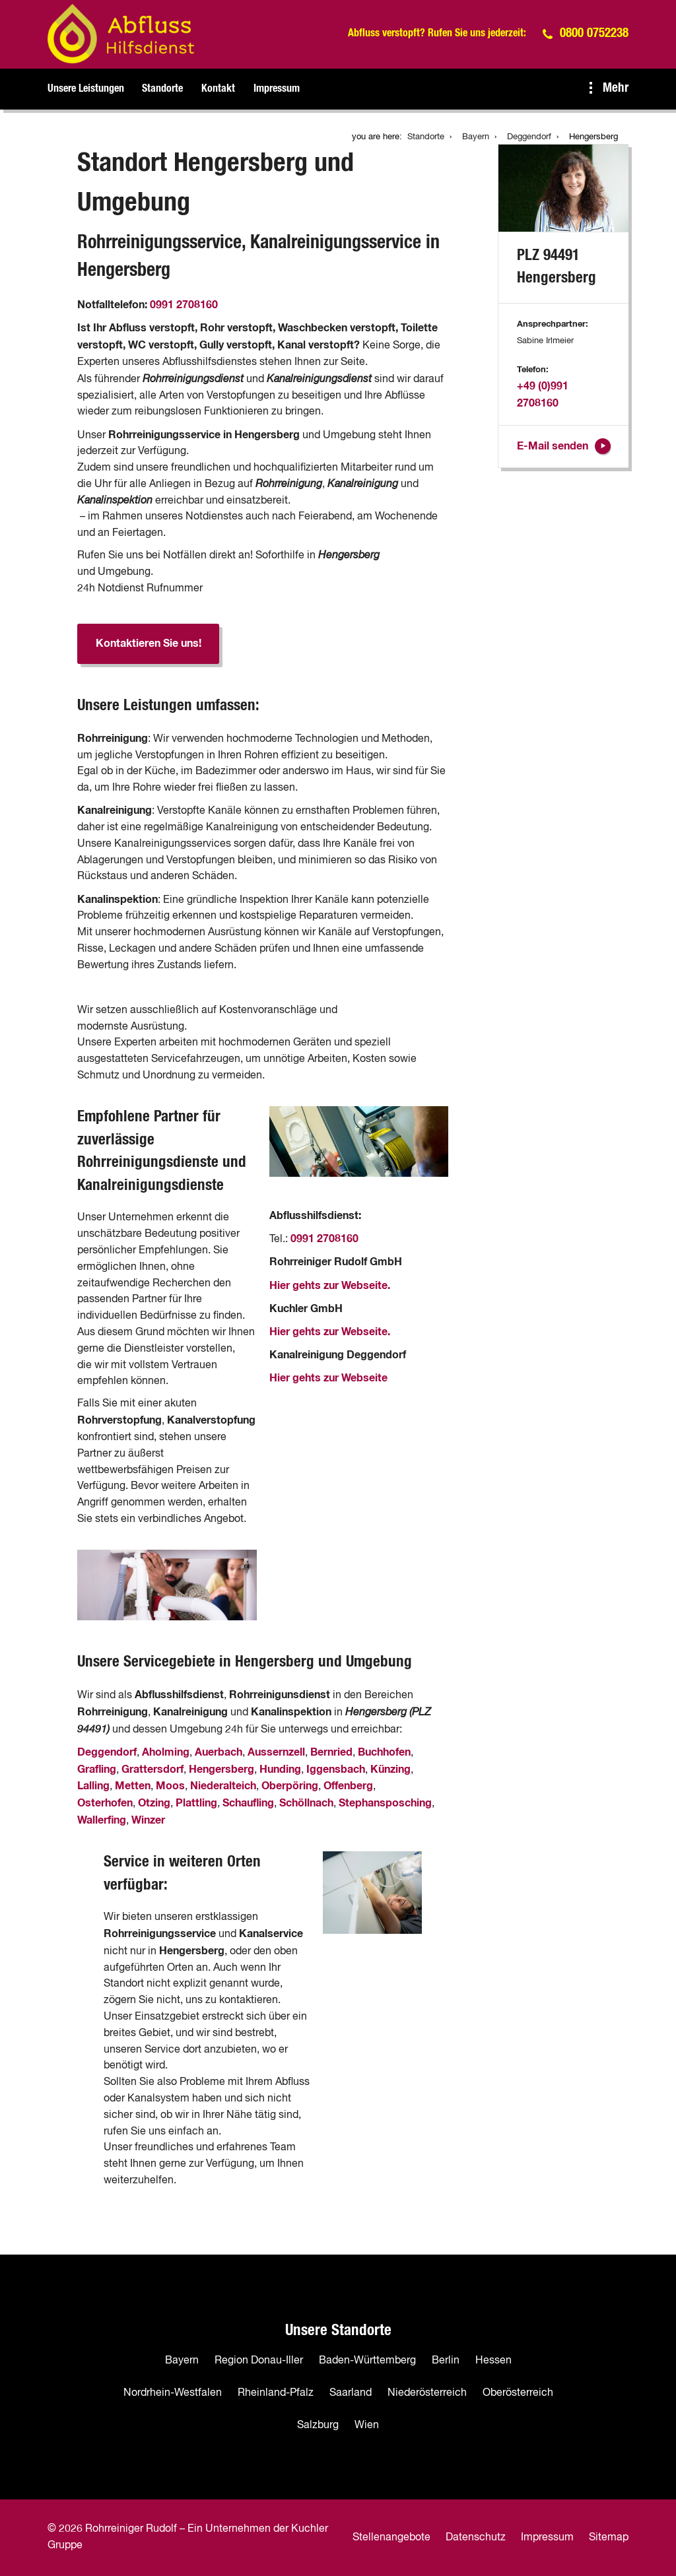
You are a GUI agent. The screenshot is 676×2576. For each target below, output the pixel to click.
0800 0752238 (594, 33)
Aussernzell (276, 1752)
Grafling (96, 1769)
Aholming (165, 1752)
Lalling (93, 1786)
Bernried (331, 1752)
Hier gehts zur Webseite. (329, 1285)
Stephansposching (385, 1803)
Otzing (154, 1803)
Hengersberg (221, 1769)
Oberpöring (289, 1786)
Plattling (196, 1803)
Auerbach (218, 1752)
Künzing (390, 1769)
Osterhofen (105, 1803)
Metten (133, 1786)
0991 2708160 (184, 305)
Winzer (148, 1820)
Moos (170, 1786)
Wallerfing (101, 1820)
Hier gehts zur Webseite (328, 1378)
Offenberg (348, 1786)
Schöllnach (306, 1803)
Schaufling (248, 1803)
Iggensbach (335, 1769)
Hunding (280, 1769)
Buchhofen (384, 1752)
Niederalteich (223, 1786)
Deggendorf (107, 1752)
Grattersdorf (152, 1769)
